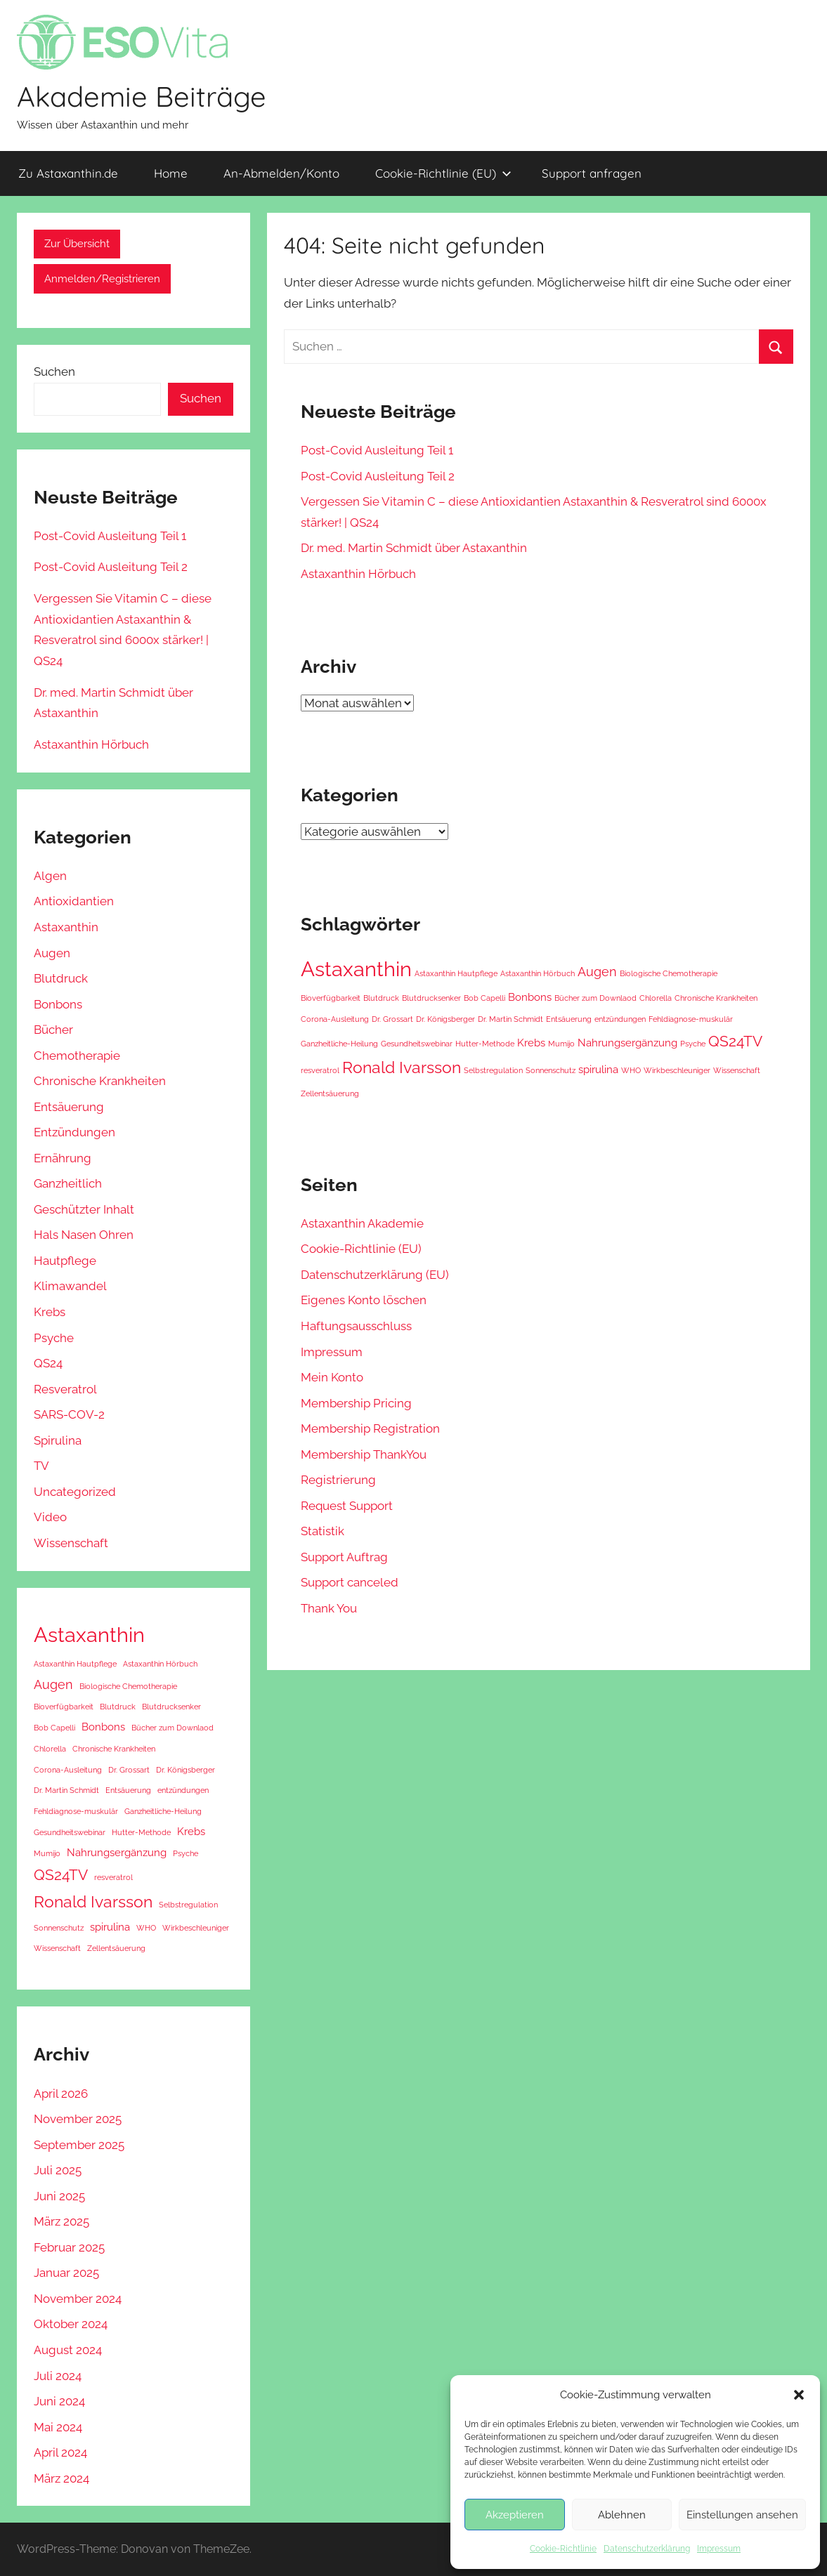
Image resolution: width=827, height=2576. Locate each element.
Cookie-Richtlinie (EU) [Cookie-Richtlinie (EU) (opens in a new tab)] (443, 173)
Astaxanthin (66, 927)
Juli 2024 (58, 2376)
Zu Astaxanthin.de (68, 173)
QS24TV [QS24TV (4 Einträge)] (735, 1041)
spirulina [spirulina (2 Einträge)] (598, 1069)
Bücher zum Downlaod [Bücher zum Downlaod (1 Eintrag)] (595, 998)
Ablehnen (622, 2515)
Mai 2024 (58, 2427)
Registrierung (338, 1480)
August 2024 (68, 2350)
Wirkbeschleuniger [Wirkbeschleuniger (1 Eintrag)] (677, 1070)
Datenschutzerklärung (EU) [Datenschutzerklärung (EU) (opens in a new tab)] (375, 1275)
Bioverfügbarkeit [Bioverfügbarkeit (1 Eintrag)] (330, 998)
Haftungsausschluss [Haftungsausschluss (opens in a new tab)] (356, 1326)
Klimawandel (70, 1286)
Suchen (54, 371)
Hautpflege (65, 1261)
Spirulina (58, 1440)
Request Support (347, 1506)
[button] (799, 2395)
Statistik (322, 1531)
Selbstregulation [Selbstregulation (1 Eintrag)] (493, 1070)
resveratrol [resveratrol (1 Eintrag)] (320, 1070)
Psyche (54, 1338)
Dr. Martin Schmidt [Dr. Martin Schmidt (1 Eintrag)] (510, 1019)
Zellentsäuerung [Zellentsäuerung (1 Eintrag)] (330, 1093)
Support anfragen (592, 173)
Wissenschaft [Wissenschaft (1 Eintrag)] (736, 1070)
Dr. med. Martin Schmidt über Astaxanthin (414, 548)
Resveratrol (65, 1389)
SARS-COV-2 (69, 1414)
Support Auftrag (344, 1557)
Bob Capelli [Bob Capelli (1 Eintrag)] (484, 998)
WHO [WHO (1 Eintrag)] (631, 1070)
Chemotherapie (77, 1056)
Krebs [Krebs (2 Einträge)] (531, 1043)
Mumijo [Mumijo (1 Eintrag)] (561, 1043)
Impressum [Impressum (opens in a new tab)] (719, 2549)
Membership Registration (370, 1428)
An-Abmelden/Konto (281, 173)
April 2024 (60, 2452)
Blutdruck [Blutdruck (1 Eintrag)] (381, 998)
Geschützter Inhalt (84, 1209)
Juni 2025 (59, 2196)
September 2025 (79, 2145)
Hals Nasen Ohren (84, 1235)
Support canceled (349, 1582)
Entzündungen (74, 1132)
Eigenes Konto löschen (363, 1300)
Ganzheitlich (68, 1183)
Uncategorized (75, 1492)
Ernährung (62, 1158)
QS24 (48, 1363)
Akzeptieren (515, 2515)
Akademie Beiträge (141, 96)
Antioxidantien (74, 901)
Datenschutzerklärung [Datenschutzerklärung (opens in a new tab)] (647, 2549)
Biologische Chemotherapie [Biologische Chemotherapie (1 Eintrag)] (668, 973)
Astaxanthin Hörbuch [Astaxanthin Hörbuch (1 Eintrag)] (537, 973)
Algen (50, 876)
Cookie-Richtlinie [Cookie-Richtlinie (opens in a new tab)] (563, 2549)
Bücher (53, 1030)
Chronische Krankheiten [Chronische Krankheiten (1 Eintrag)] (716, 998)
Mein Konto (332, 1377)
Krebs (49, 1312)
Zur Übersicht (77, 243)
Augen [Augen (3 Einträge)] (597, 971)
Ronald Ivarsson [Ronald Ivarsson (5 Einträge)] (401, 1067)
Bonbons (58, 1004)
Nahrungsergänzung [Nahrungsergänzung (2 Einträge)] (627, 1043)
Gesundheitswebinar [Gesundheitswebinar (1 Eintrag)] (416, 1043)
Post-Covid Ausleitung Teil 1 (377, 450)
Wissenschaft (71, 1543)
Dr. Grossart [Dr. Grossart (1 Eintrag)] (392, 1019)
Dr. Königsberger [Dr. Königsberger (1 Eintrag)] (445, 1019)
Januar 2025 (66, 2273)
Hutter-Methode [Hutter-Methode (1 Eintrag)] (484, 1043)
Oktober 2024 (71, 2324)
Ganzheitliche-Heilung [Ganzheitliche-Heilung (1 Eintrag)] (339, 1043)
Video (50, 1517)
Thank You (329, 1608)
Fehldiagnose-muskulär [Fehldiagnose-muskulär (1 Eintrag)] (691, 1019)
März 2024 (61, 2478)
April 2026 (61, 2094)
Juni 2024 (59, 2401)
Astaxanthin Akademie (362, 1223)
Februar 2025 (69, 2247)
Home (171, 173)
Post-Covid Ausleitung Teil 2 (378, 476)
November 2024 (78, 2299)
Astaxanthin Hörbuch (358, 574)
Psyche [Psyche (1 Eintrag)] (692, 1043)
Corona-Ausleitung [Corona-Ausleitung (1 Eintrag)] (335, 1019)
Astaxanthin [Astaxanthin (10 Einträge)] (356, 969)
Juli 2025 (58, 2170)
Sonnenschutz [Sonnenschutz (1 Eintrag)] (550, 1070)
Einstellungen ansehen (742, 2515)
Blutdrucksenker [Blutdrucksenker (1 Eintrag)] (431, 998)
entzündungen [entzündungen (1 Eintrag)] (620, 1019)
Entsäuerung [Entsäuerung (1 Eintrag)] (569, 1019)
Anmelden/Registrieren (102, 278)
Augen (52, 953)
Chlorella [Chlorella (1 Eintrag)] (655, 998)
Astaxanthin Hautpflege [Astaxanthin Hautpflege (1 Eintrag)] (456, 973)
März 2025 (61, 2221)
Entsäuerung (69, 1107)
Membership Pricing (356, 1403)
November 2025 (78, 2119)
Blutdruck (61, 978)
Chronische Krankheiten (100, 1081)
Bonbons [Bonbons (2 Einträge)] (530, 997)
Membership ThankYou (363, 1454)
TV (41, 1466)
